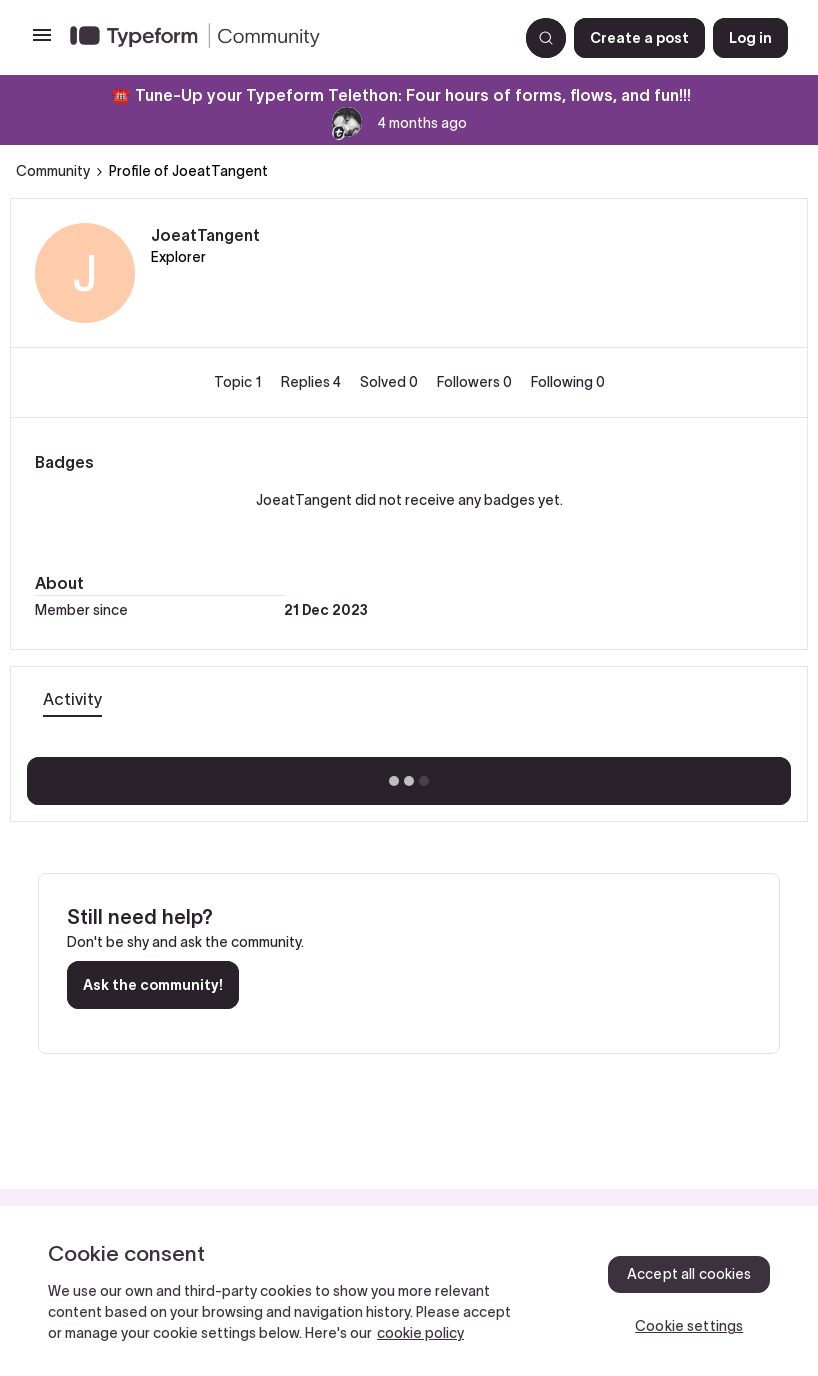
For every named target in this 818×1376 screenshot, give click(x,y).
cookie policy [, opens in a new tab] (420, 1333)
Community (53, 171)
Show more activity (409, 775)
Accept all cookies (689, 1274)
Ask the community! (153, 985)
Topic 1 (239, 382)
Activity (72, 699)
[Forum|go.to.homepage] (286, 38)
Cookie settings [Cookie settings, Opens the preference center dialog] (689, 1326)
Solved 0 (390, 382)
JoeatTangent (205, 235)
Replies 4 (312, 382)
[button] (42, 42)
